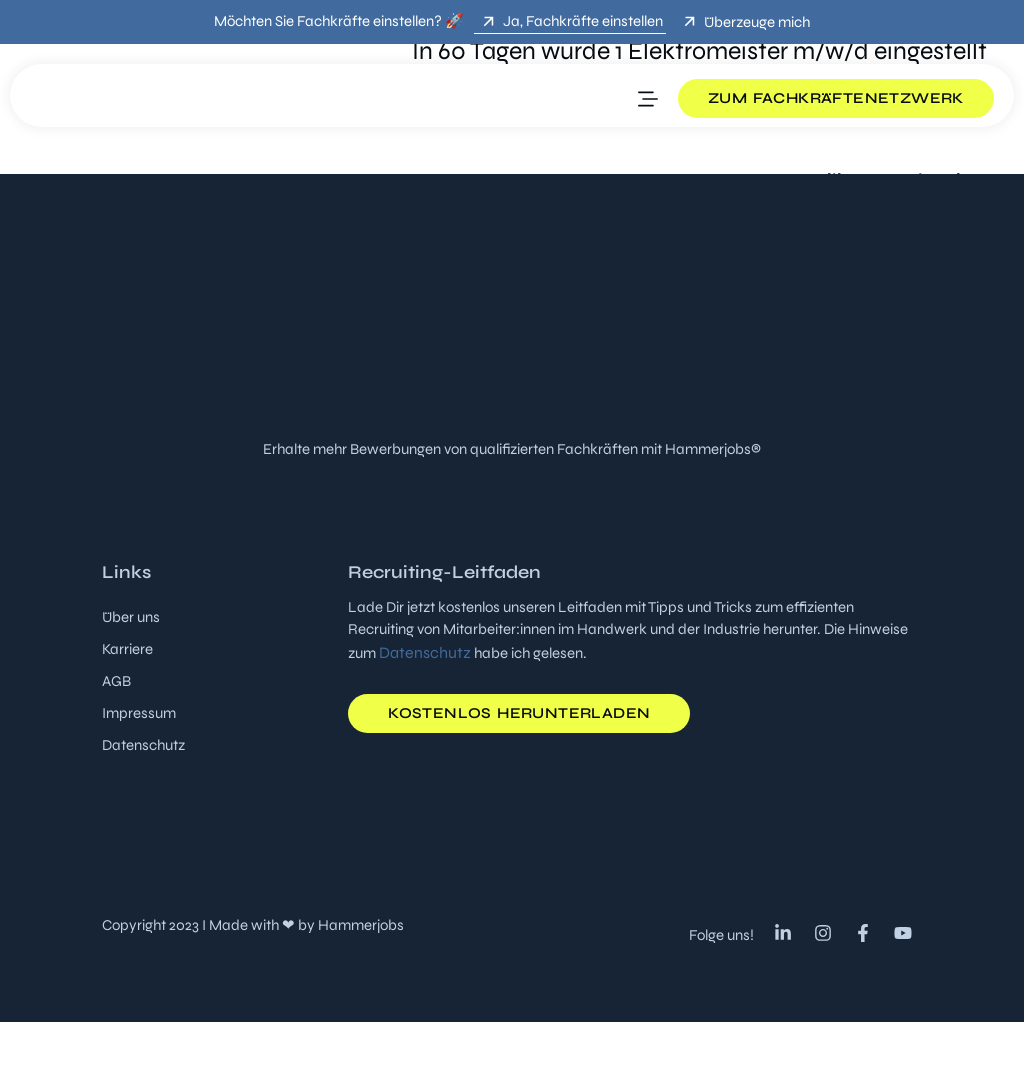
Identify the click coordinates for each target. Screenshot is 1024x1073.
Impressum (139, 713)
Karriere (127, 649)
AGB (116, 681)
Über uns (131, 617)
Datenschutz (143, 745)
